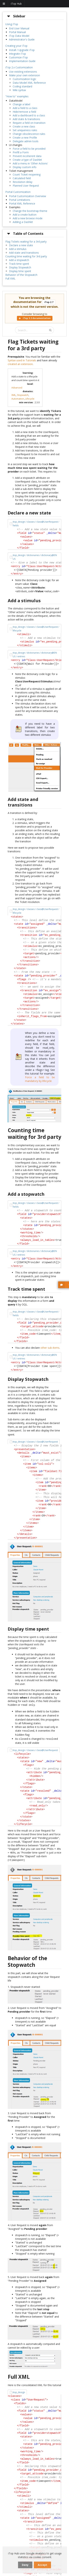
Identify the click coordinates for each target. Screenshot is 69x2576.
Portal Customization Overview (27, 196)
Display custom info (24, 167)
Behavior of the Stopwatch (21, 275)
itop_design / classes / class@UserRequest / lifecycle (36, 628)
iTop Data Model (19, 35)
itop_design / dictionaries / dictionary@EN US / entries (35, 654)
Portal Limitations (19, 200)
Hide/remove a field (24, 111)
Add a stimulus (17, 249)
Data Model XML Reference (29, 82)
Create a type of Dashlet (27, 159)
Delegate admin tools (25, 141)
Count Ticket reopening (26, 174)
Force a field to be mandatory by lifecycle (40, 1079)
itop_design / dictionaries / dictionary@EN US (35, 557)
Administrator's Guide (22, 39)
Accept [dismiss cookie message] (42, 2565)
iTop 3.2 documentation (35, 318)
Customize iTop (18, 57)
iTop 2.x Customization (19, 67)
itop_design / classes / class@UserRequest (35, 1441)
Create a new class (24, 126)
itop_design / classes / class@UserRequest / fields (36, 523)
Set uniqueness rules (25, 130)
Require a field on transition (29, 123)
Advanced (16, 387)
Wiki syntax (19, 90)
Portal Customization (18, 192)
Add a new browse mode (28, 218)
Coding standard (22, 86)
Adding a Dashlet (23, 222)
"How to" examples (17, 96)
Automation (17, 398)
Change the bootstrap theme (30, 211)
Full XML (10, 278)
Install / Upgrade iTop (22, 50)
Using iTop (11, 24)
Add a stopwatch (19, 260)
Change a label (21, 104)
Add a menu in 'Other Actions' (30, 163)
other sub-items (49, 1347)
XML (13, 395)
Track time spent (19, 263)
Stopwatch (23, 395)
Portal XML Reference (22, 203)
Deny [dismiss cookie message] (25, 2565)
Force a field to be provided (29, 148)
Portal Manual (17, 32)
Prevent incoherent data (27, 156)
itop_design (19, 2389)
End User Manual (19, 28)
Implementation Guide (22, 61)
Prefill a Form (21, 152)
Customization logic (24, 79)
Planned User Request (26, 185)
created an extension (20, 364)
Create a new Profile (25, 137)
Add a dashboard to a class (29, 115)
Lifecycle (29, 398)
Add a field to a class (25, 108)
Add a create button (24, 214)
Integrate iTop (17, 53)
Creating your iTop (16, 45)
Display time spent (20, 271)
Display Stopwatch (20, 267)
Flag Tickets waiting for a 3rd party (26, 241)
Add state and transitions (24, 252)
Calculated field (22, 178)
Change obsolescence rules (29, 134)
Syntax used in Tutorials (22, 360)
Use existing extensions (23, 71)
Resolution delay (22, 182)
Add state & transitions (26, 119)
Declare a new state (21, 245)
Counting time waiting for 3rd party (26, 256)
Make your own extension (24, 75)
